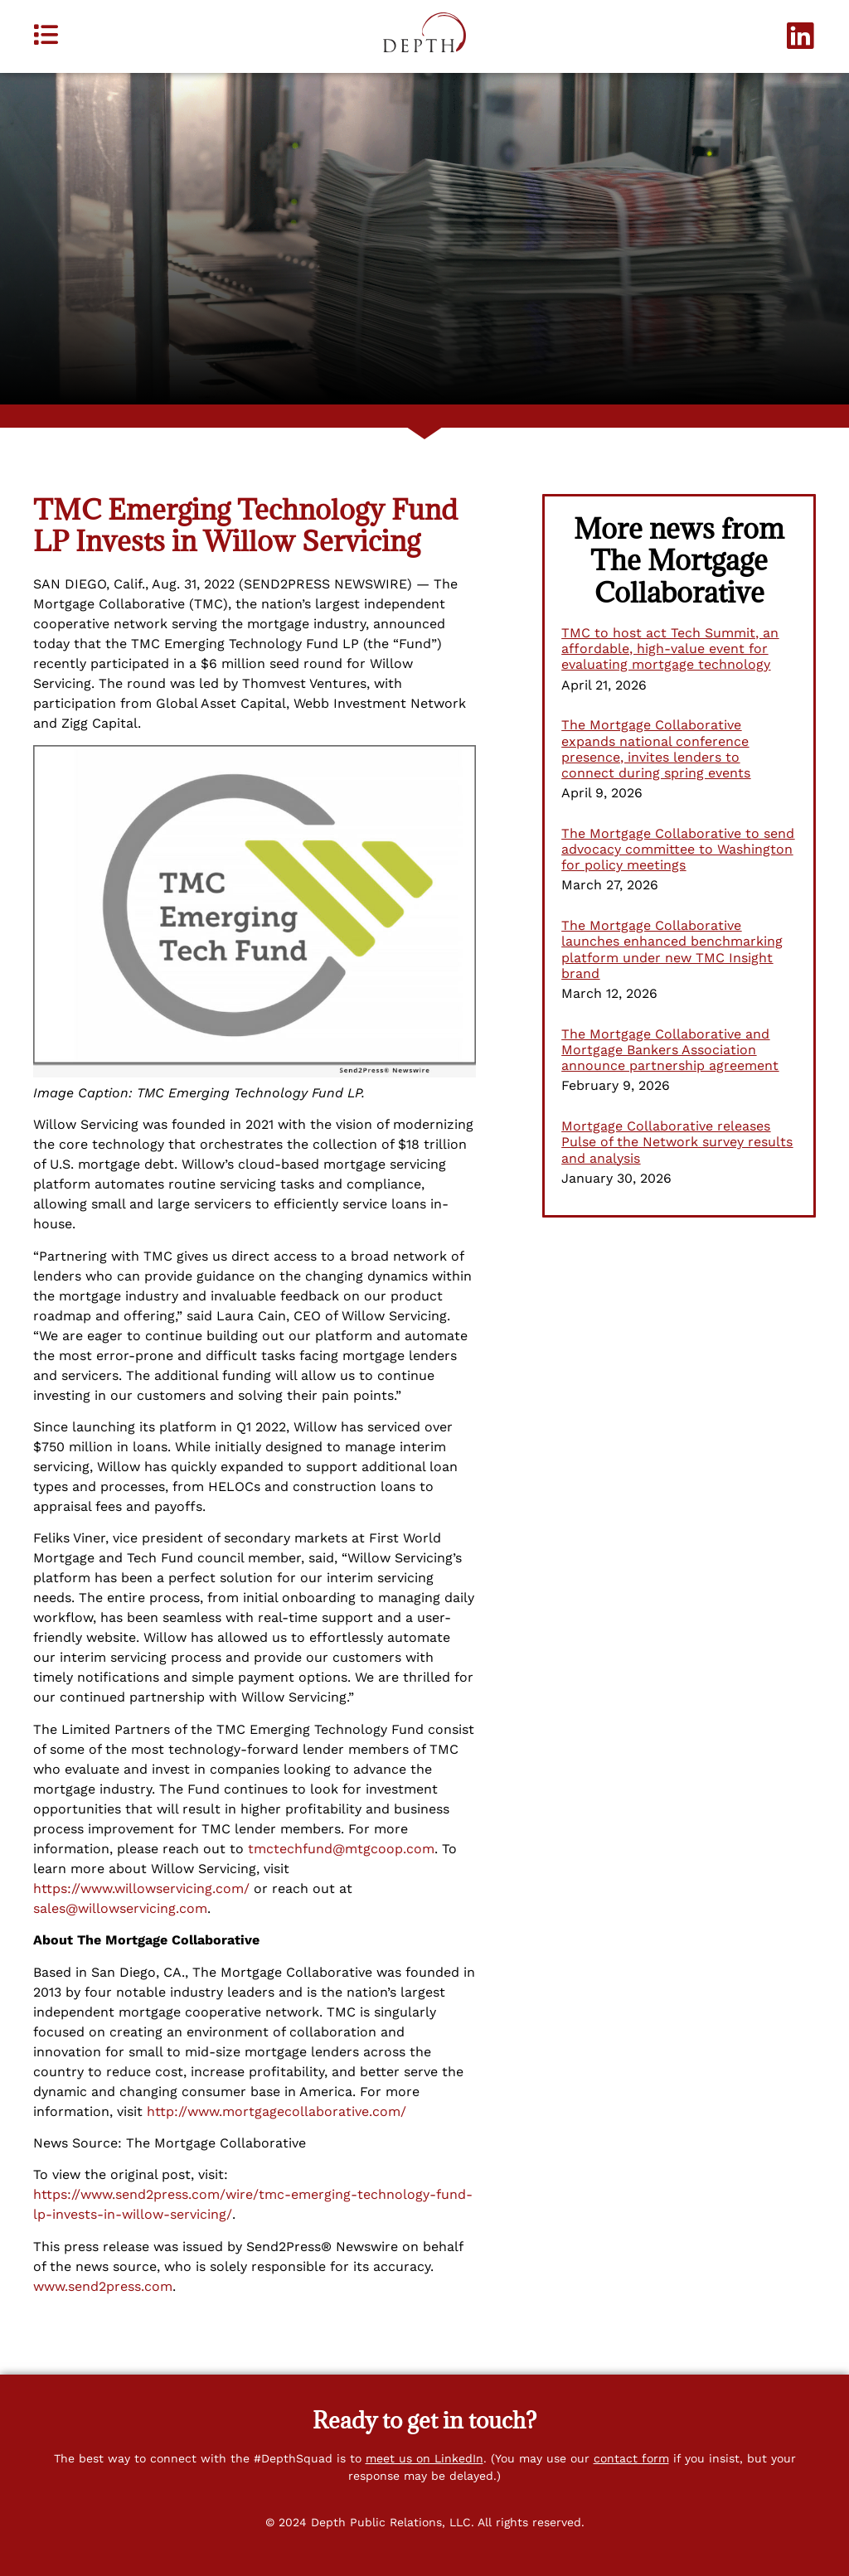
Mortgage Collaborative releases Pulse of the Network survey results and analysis (677, 1141)
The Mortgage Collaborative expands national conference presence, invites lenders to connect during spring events (655, 749)
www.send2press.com (102, 2286)
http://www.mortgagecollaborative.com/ (276, 2111)
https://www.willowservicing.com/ (141, 1888)
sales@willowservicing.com (120, 1908)
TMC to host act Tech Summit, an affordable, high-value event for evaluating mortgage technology (670, 648)
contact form (631, 2458)
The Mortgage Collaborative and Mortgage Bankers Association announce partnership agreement (670, 1049)
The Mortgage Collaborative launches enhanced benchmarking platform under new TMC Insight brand (672, 949)
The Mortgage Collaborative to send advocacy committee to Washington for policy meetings (677, 849)
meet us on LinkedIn (424, 2458)
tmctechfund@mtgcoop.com (341, 1849)
